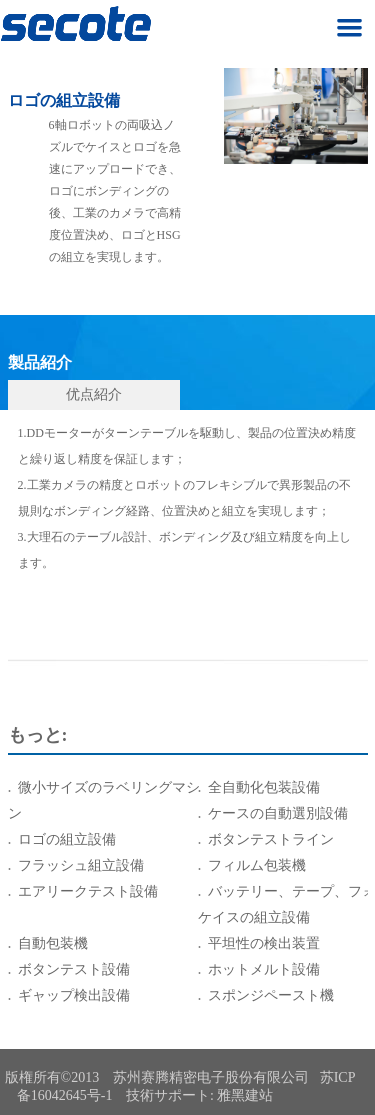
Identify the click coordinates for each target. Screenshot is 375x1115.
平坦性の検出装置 (264, 943)
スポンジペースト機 (271, 995)
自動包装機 (53, 943)
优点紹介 (94, 394)
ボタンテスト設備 (74, 969)
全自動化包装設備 (264, 787)
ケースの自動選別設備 (278, 813)
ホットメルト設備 (264, 969)
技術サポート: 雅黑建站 (199, 1095)
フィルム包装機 (257, 865)
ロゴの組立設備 (67, 839)
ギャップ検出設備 (74, 995)
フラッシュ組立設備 (81, 865)
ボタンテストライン (271, 839)
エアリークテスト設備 (88, 891)
